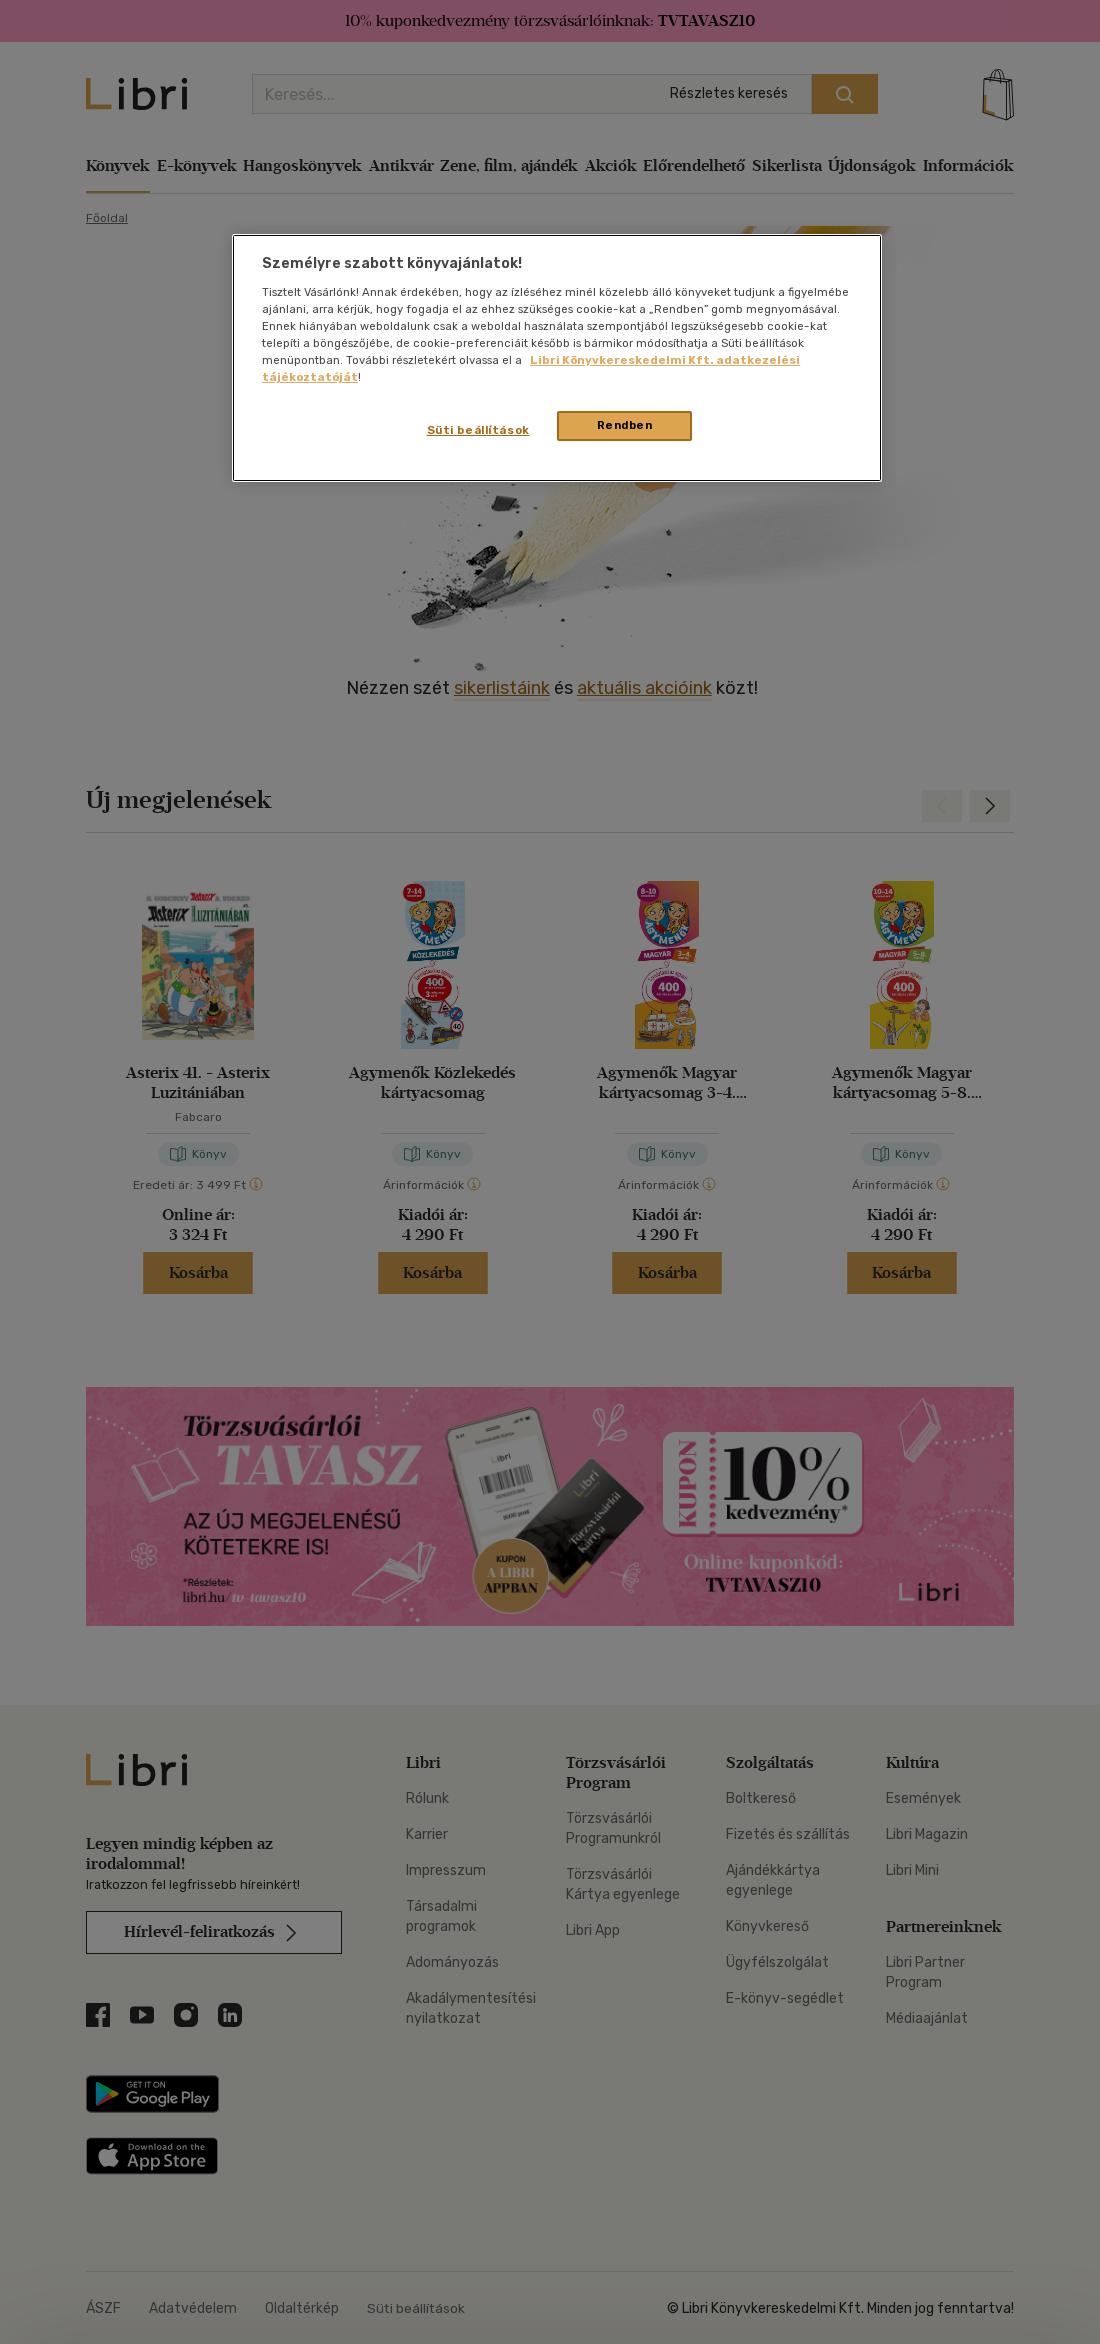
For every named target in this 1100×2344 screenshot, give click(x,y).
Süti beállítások (478, 430)
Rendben (625, 425)
